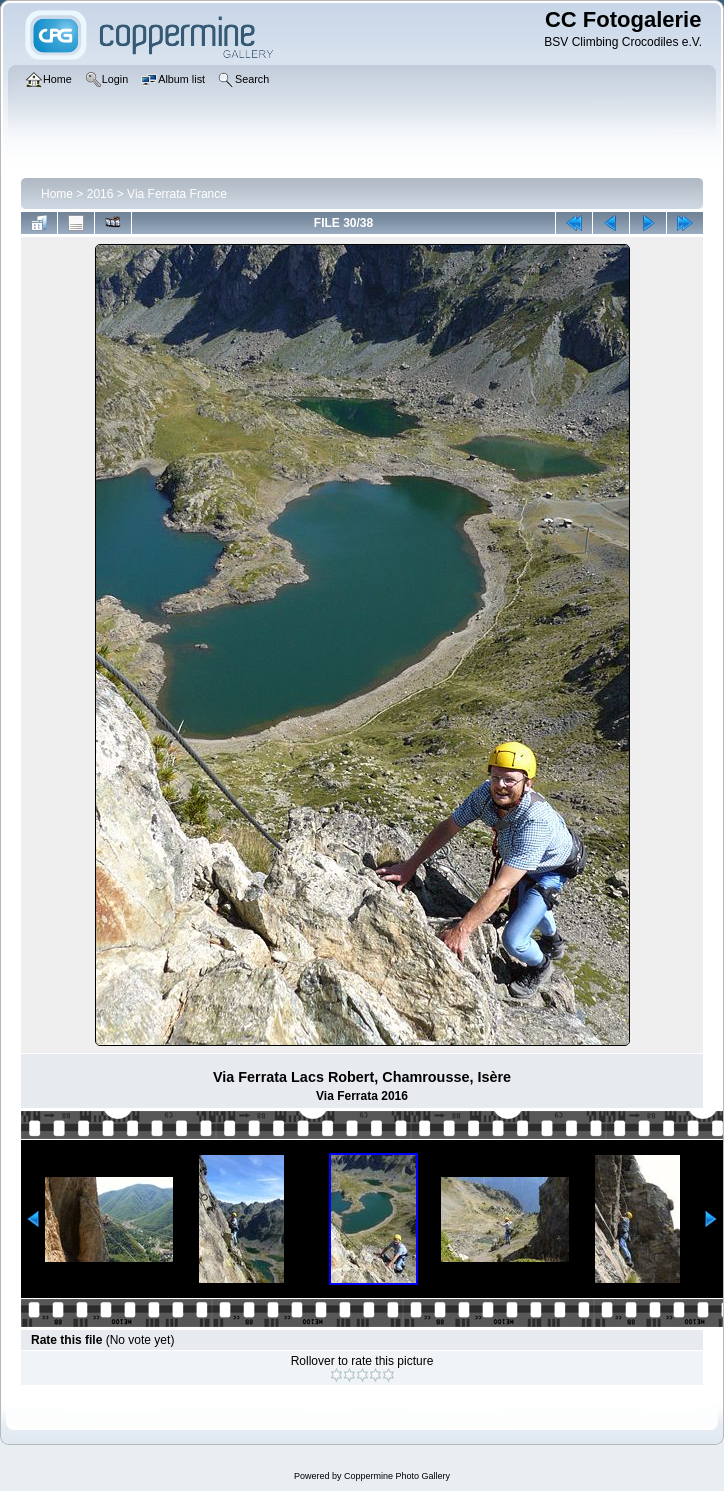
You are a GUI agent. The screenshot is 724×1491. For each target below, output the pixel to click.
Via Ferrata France (177, 194)
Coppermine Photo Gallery (397, 1476)
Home (57, 194)
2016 (100, 194)
